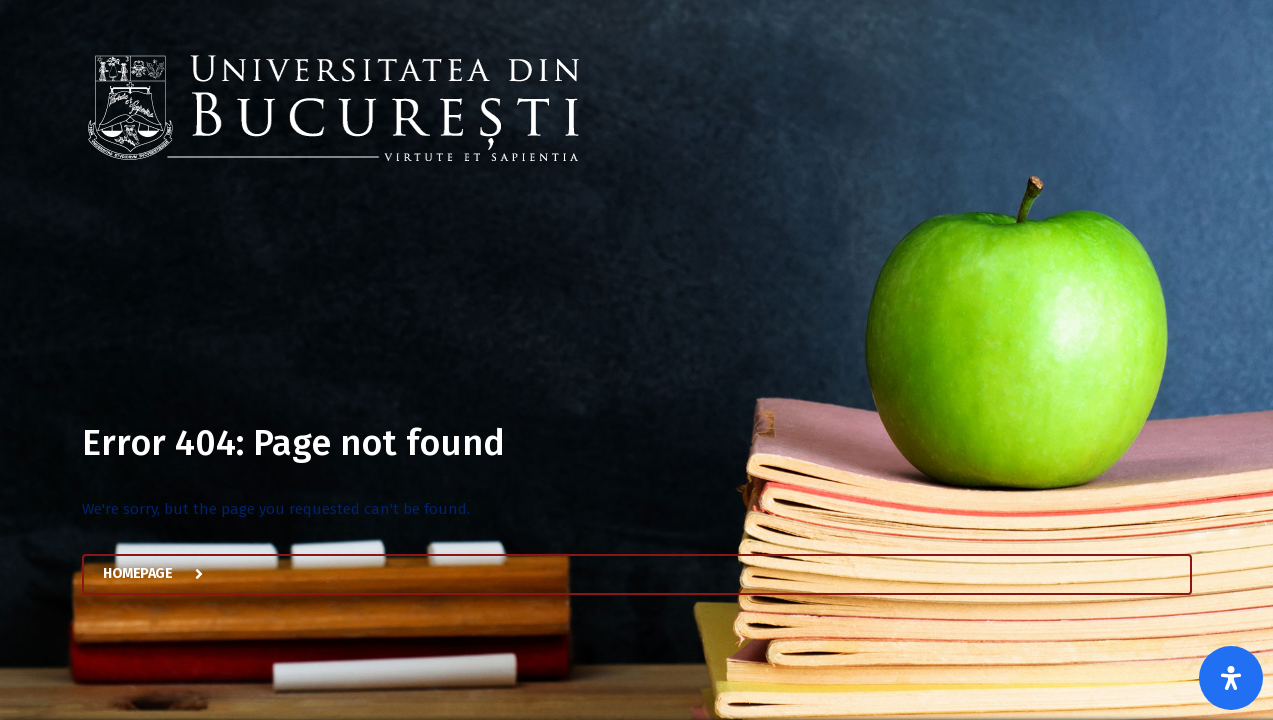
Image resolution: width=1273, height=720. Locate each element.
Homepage (162, 578)
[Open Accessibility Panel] (1231, 678)
